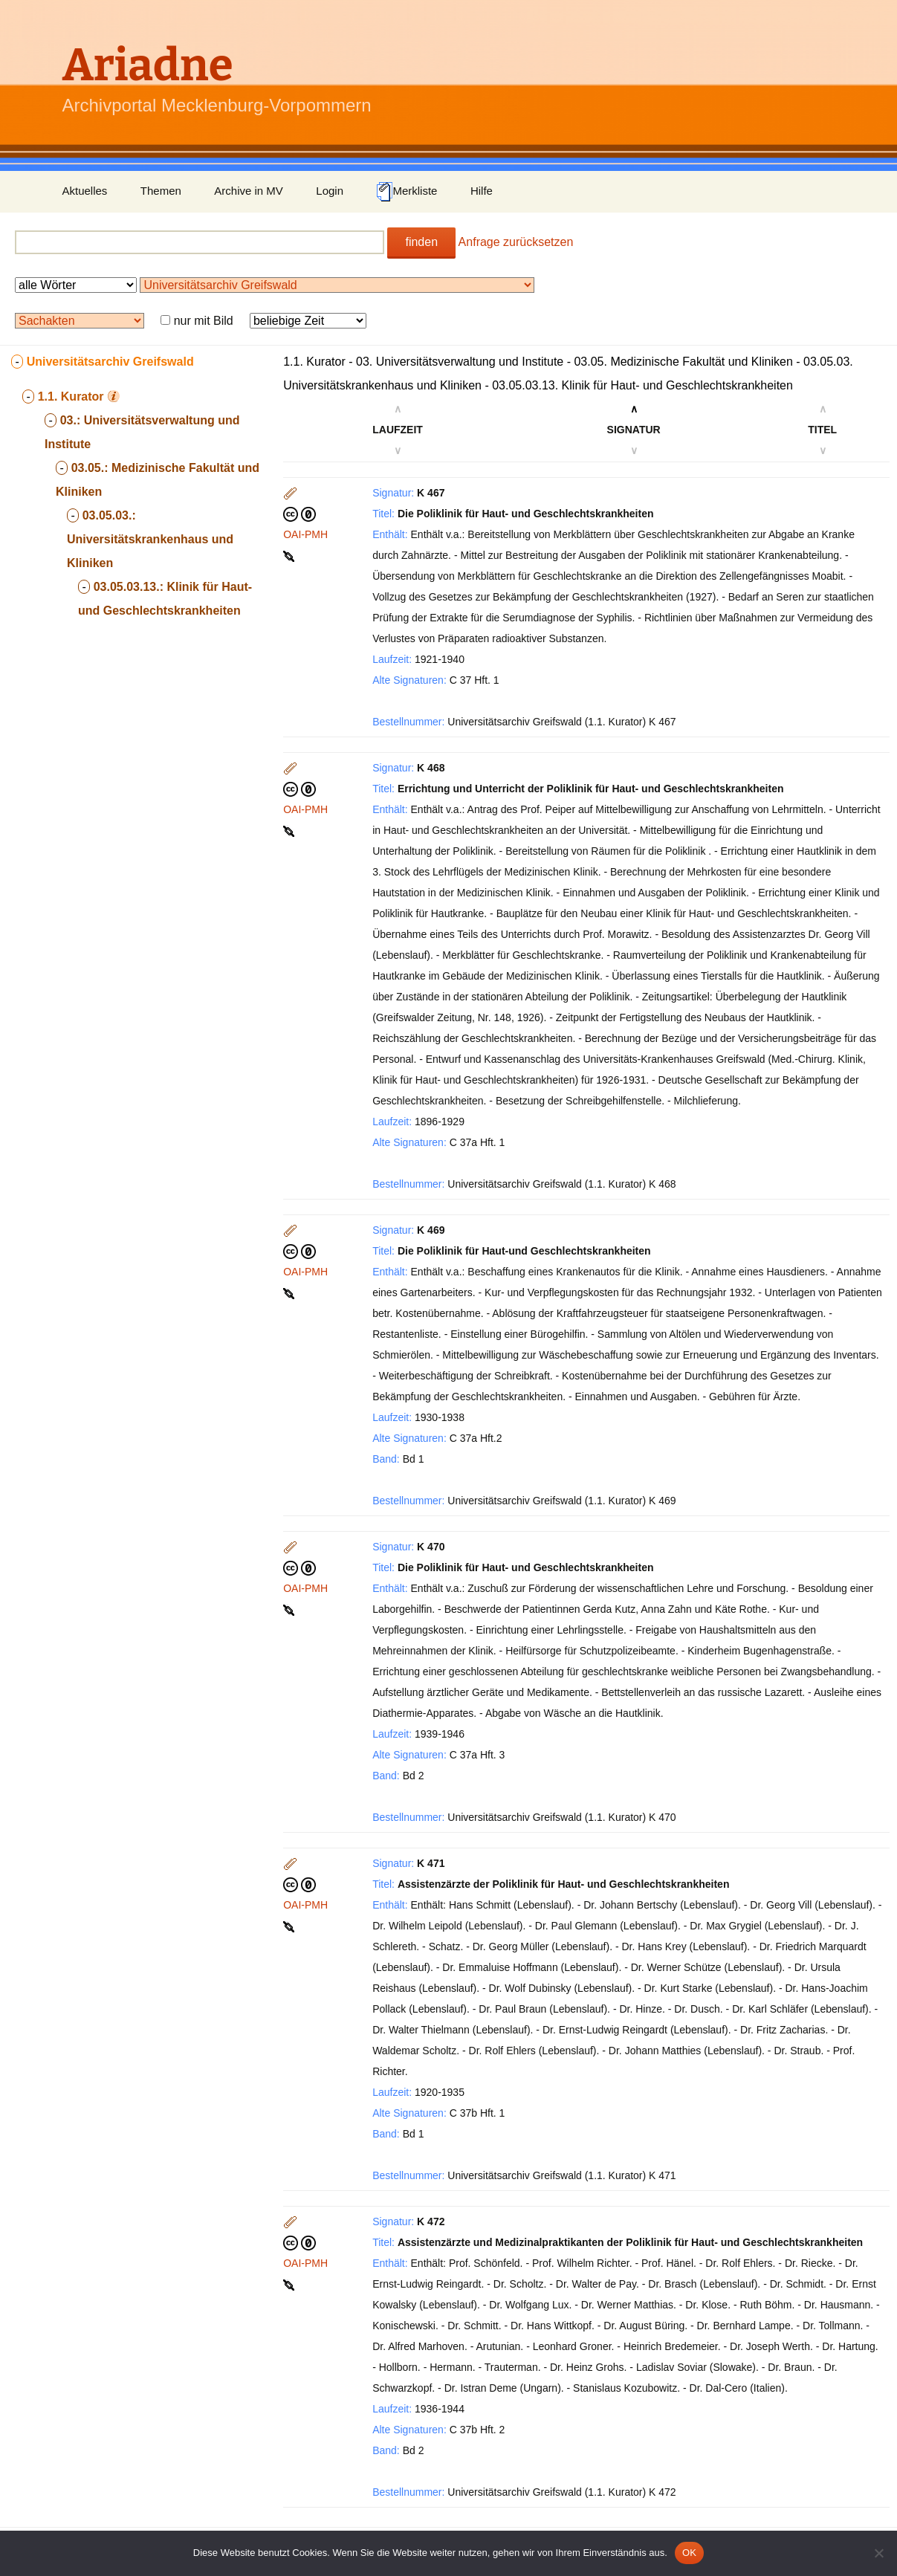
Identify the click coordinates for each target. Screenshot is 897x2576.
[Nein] (878, 2553)
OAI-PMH (305, 534)
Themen (160, 190)
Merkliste (406, 191)
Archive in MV (248, 190)
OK (689, 2552)
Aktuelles (85, 190)
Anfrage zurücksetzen (516, 242)
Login (329, 190)
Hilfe (481, 190)
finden (421, 242)
